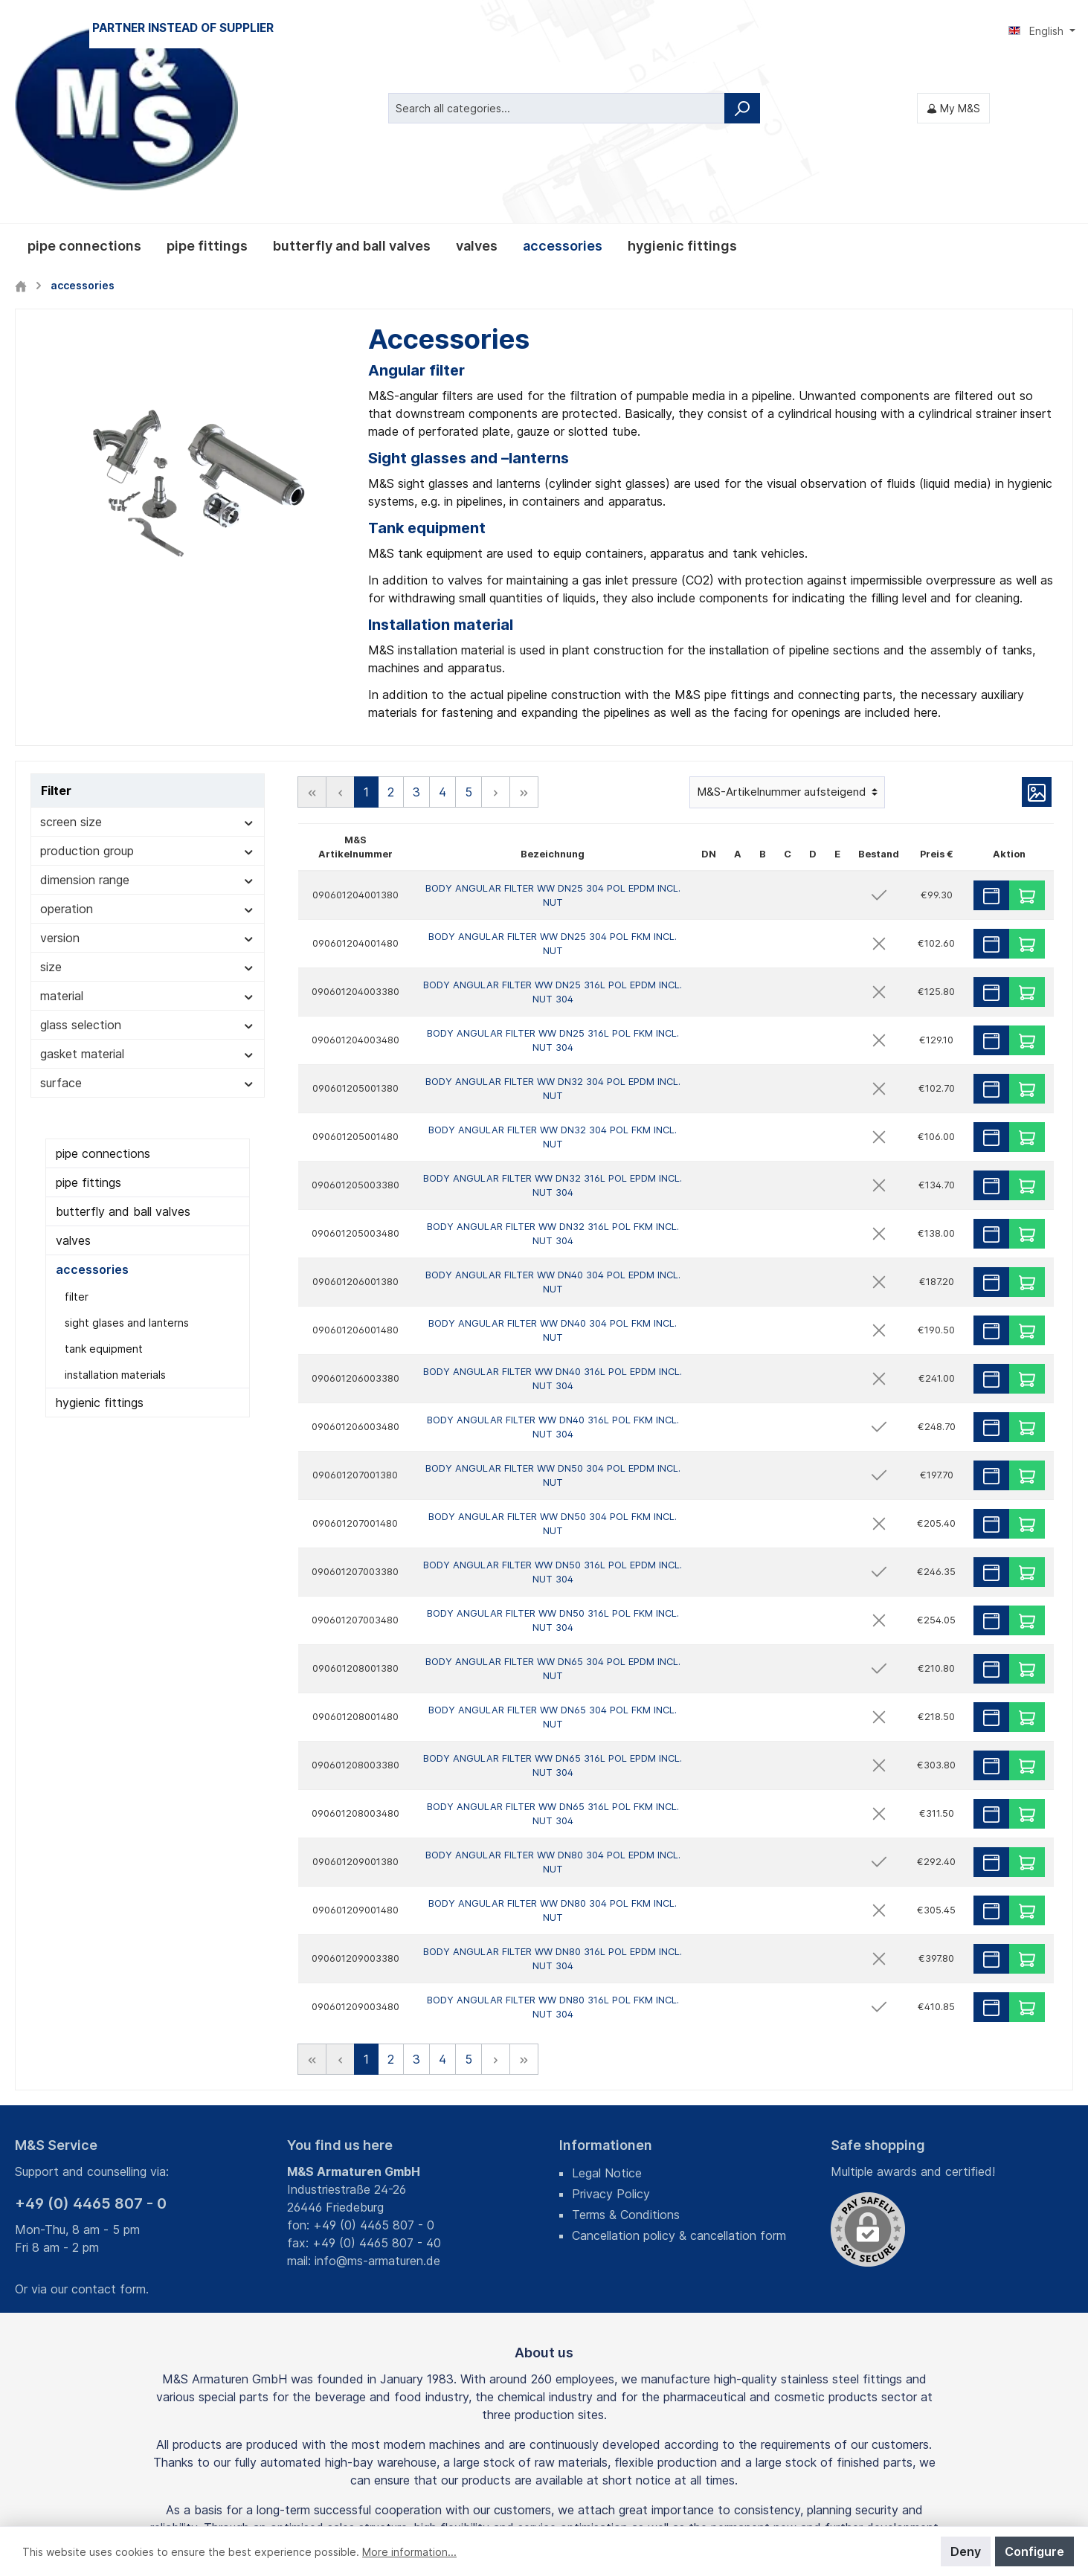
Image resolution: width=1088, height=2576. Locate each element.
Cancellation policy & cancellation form (679, 2078)
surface (147, 925)
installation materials (115, 1217)
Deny (965, 2551)
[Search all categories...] (556, 29)
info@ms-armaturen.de (377, 2103)
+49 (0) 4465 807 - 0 (91, 2046)
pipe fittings (88, 1025)
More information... (409, 2552)
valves (73, 1083)
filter (76, 1139)
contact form (108, 2132)
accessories (92, 1112)
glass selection (147, 867)
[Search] (742, 29)
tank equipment (104, 1191)
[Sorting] (787, 635)
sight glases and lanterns (127, 1165)
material (147, 838)
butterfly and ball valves (123, 1054)
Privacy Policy (611, 2036)
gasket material (147, 896)
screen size (147, 664)
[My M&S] (953, 29)
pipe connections (103, 996)
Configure (1034, 2551)
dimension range (147, 722)
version (147, 780)
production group (147, 693)
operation (147, 751)
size (147, 809)
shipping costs (468, 2488)
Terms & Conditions (626, 2057)
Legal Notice (607, 2016)
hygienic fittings (100, 1245)
